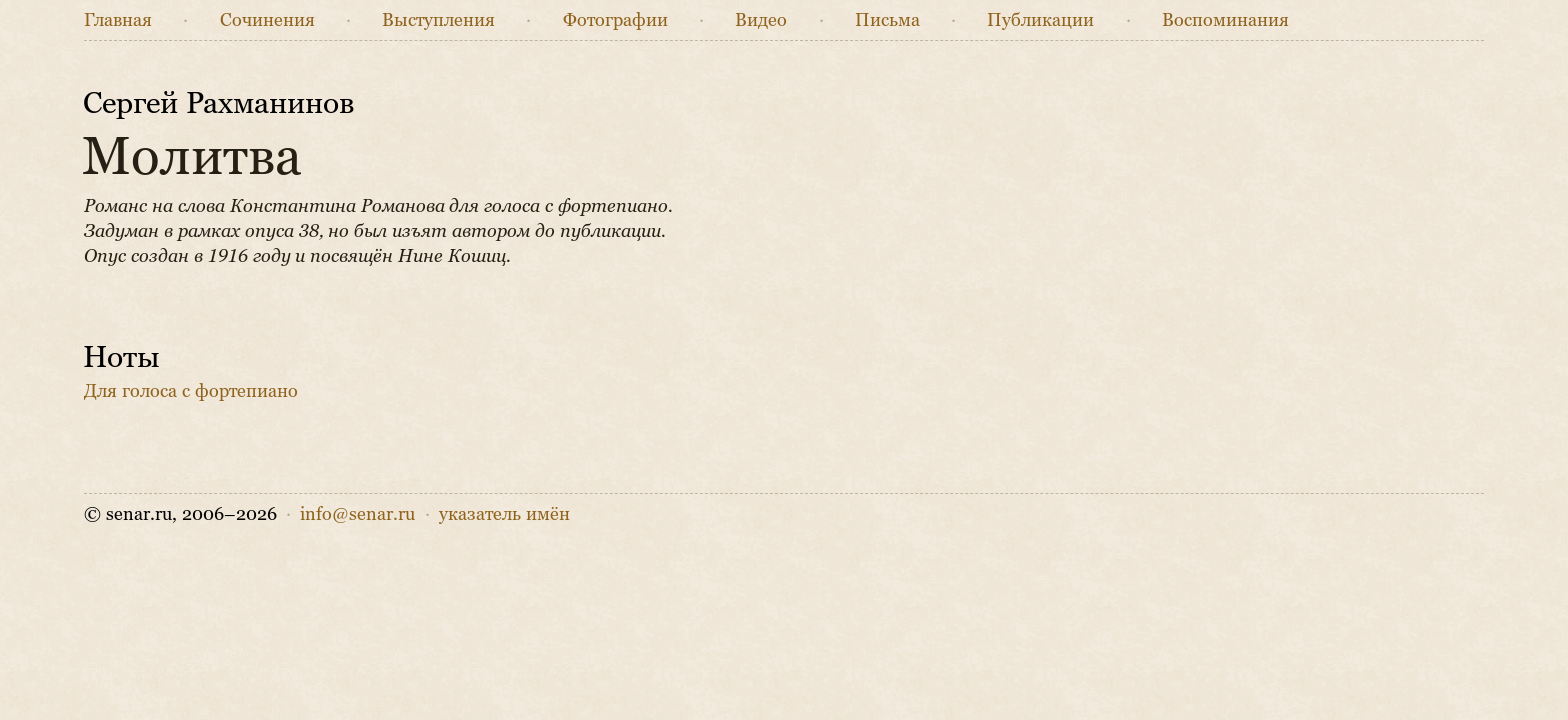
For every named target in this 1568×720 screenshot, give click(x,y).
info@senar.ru (357, 514)
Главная (118, 20)
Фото (615, 20)
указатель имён (504, 514)
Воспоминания (1225, 20)
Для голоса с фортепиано (191, 391)
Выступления (438, 20)
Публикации (1040, 20)
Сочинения (267, 20)
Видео (761, 20)
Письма (887, 20)
